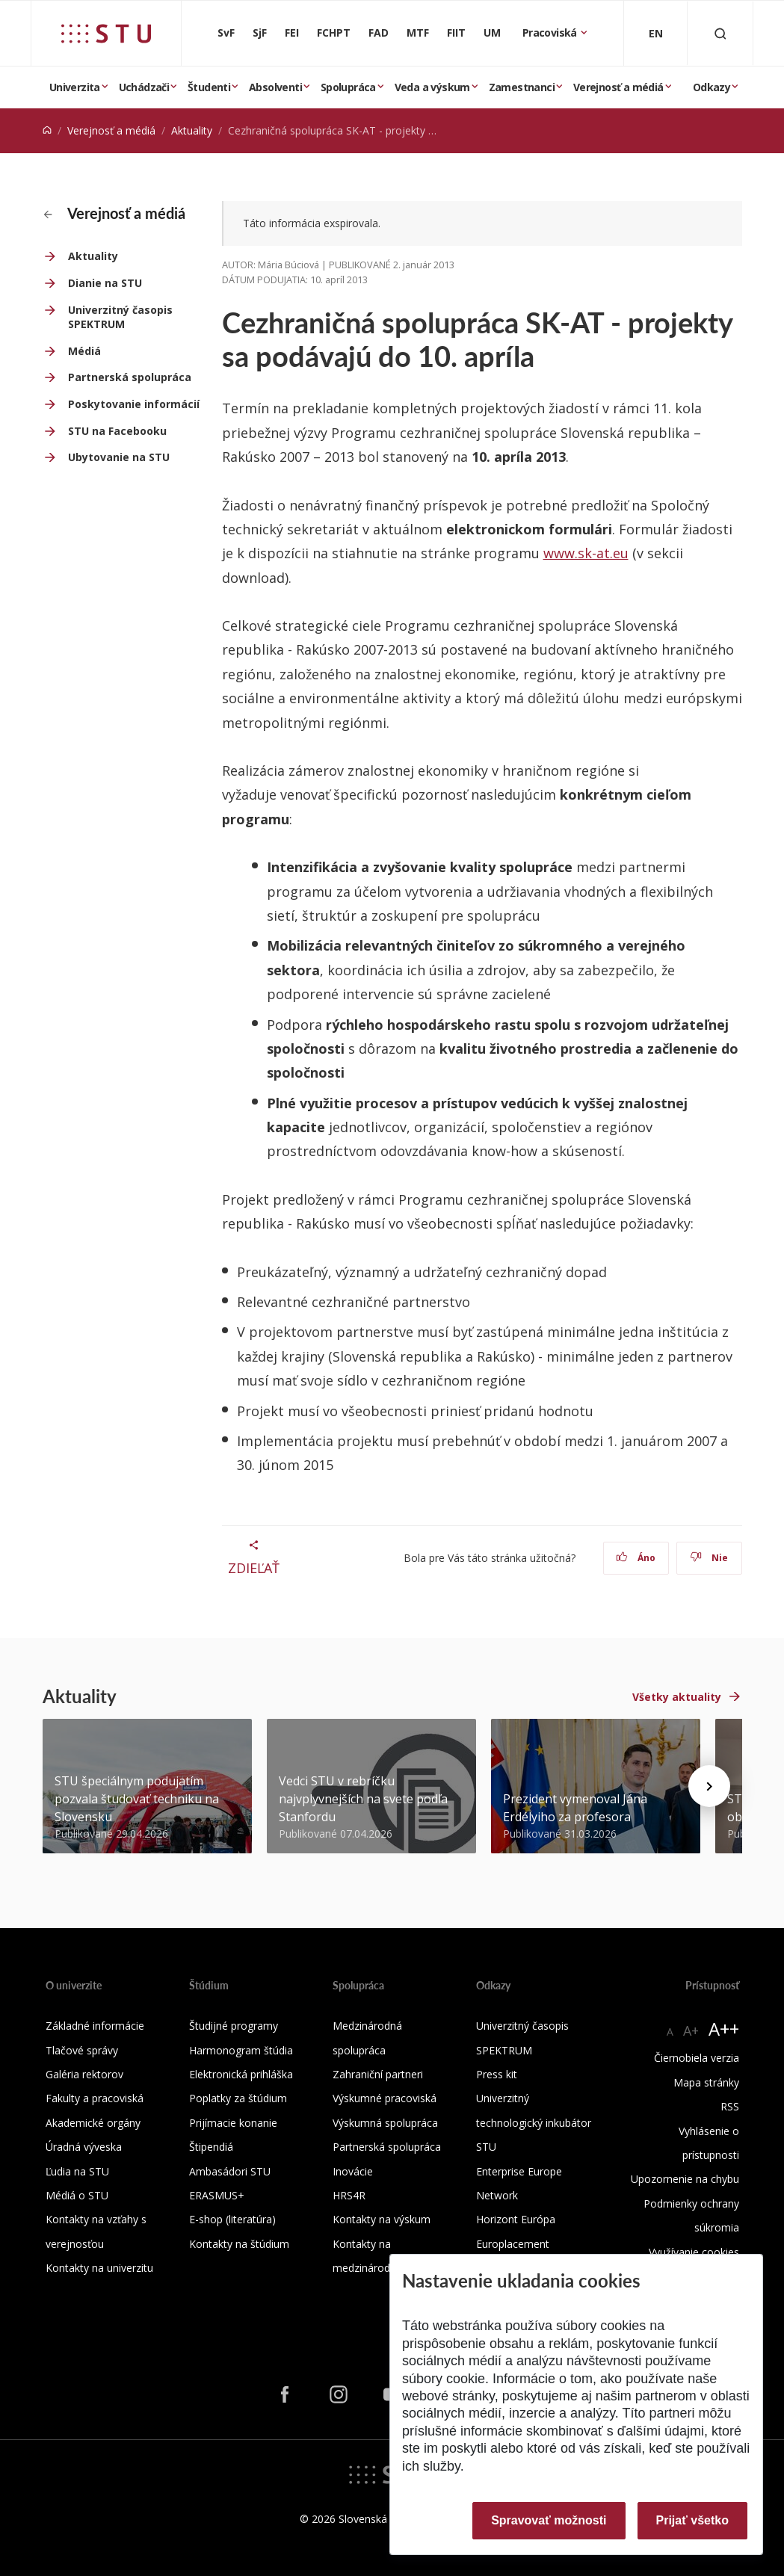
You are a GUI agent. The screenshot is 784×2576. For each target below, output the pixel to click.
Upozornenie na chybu (685, 2179)
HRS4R (349, 2195)
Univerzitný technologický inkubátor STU (533, 2122)
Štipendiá (211, 2147)
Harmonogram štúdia (241, 2050)
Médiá (84, 351)
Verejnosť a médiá (618, 87)
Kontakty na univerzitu (99, 2268)
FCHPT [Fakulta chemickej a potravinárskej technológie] (334, 32)
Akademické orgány (93, 2123)
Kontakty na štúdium (239, 2244)
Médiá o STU (77, 2195)
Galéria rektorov (84, 2074)
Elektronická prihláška (241, 2074)
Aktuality (191, 130)
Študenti (209, 87)
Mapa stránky (706, 2082)
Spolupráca (348, 87)
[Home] (47, 130)
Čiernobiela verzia (696, 2058)
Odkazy (711, 87)
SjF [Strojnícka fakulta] (260, 32)
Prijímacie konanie (233, 2123)
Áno (635, 1557)
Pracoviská (550, 32)
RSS (729, 2106)
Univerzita (74, 87)
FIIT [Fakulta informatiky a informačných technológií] (456, 32)
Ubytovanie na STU (119, 457)
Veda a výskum (432, 87)
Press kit (496, 2074)
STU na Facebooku (117, 431)
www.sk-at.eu (586, 553)
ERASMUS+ (216, 2195)
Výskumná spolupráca (385, 2123)
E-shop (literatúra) (232, 2219)
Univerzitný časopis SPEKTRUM (120, 317)
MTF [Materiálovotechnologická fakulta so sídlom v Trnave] (418, 32)
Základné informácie (95, 2026)
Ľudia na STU (77, 2171)
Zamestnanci (522, 87)
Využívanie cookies (694, 2252)
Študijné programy (233, 2026)
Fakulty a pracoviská (94, 2098)
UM (492, 32)
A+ (691, 2030)
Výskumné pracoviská (384, 2098)
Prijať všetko (692, 2520)
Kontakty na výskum (381, 2219)
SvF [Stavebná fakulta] (226, 32)
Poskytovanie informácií (134, 404)
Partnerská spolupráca (129, 377)
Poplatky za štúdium (238, 2098)
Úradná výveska (84, 2147)
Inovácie (353, 2171)
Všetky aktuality (676, 1697)
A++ (724, 2028)
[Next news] (709, 1786)
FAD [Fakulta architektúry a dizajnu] (378, 32)
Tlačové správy (82, 2050)
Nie (709, 1557)
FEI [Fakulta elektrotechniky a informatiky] (292, 32)
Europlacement (512, 2244)
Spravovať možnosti (548, 2520)
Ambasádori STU (230, 2171)
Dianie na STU (105, 283)
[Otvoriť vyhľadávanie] (720, 33)
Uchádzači (144, 87)
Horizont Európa (515, 2219)
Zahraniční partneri (378, 2074)
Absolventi (275, 87)
